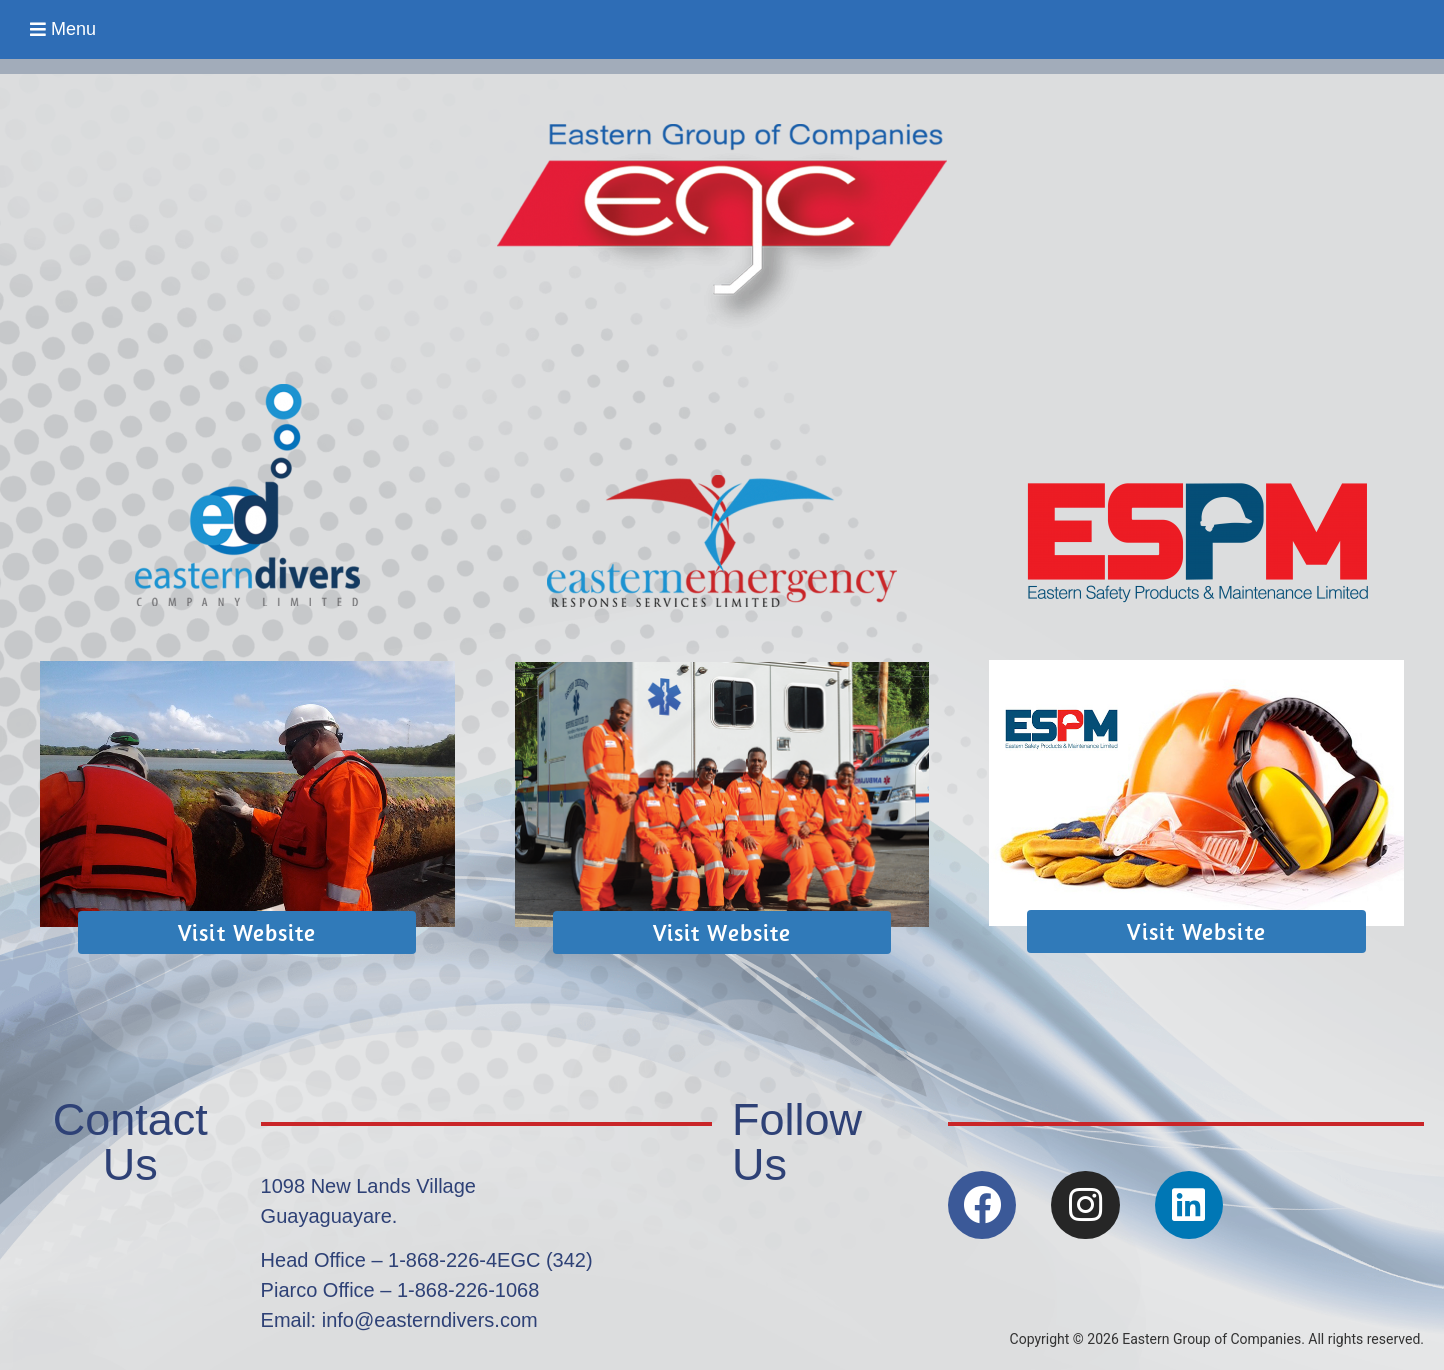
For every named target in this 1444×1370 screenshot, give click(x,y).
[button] (63, 29)
